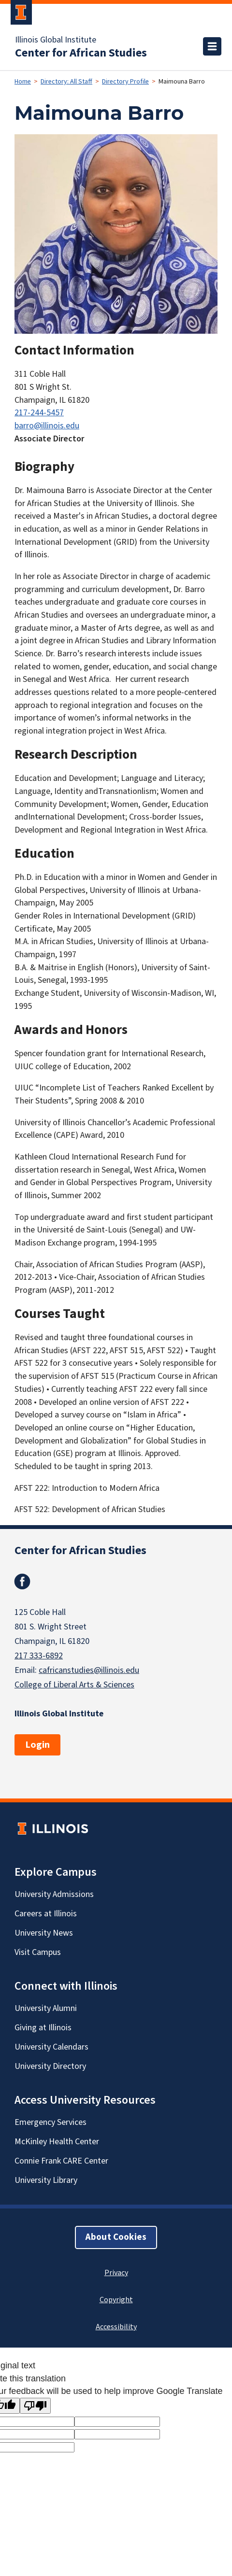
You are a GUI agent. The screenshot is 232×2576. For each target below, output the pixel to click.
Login (37, 1745)
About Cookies (116, 2237)
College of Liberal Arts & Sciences (74, 1685)
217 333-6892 (38, 1656)
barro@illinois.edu (46, 426)
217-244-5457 (39, 413)
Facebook (22, 1581)
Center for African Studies (81, 53)
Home (22, 81)
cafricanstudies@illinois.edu (89, 1670)
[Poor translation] (35, 2406)
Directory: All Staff (66, 81)
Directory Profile (125, 81)
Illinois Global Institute (55, 40)
